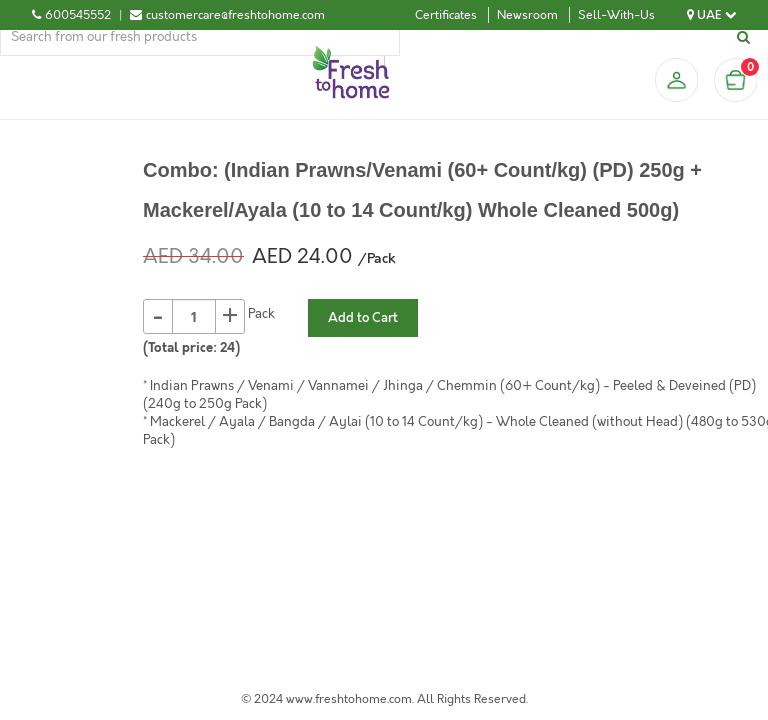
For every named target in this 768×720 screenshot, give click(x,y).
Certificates (446, 15)
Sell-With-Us (616, 15)
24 (227, 348)
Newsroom (527, 15)
